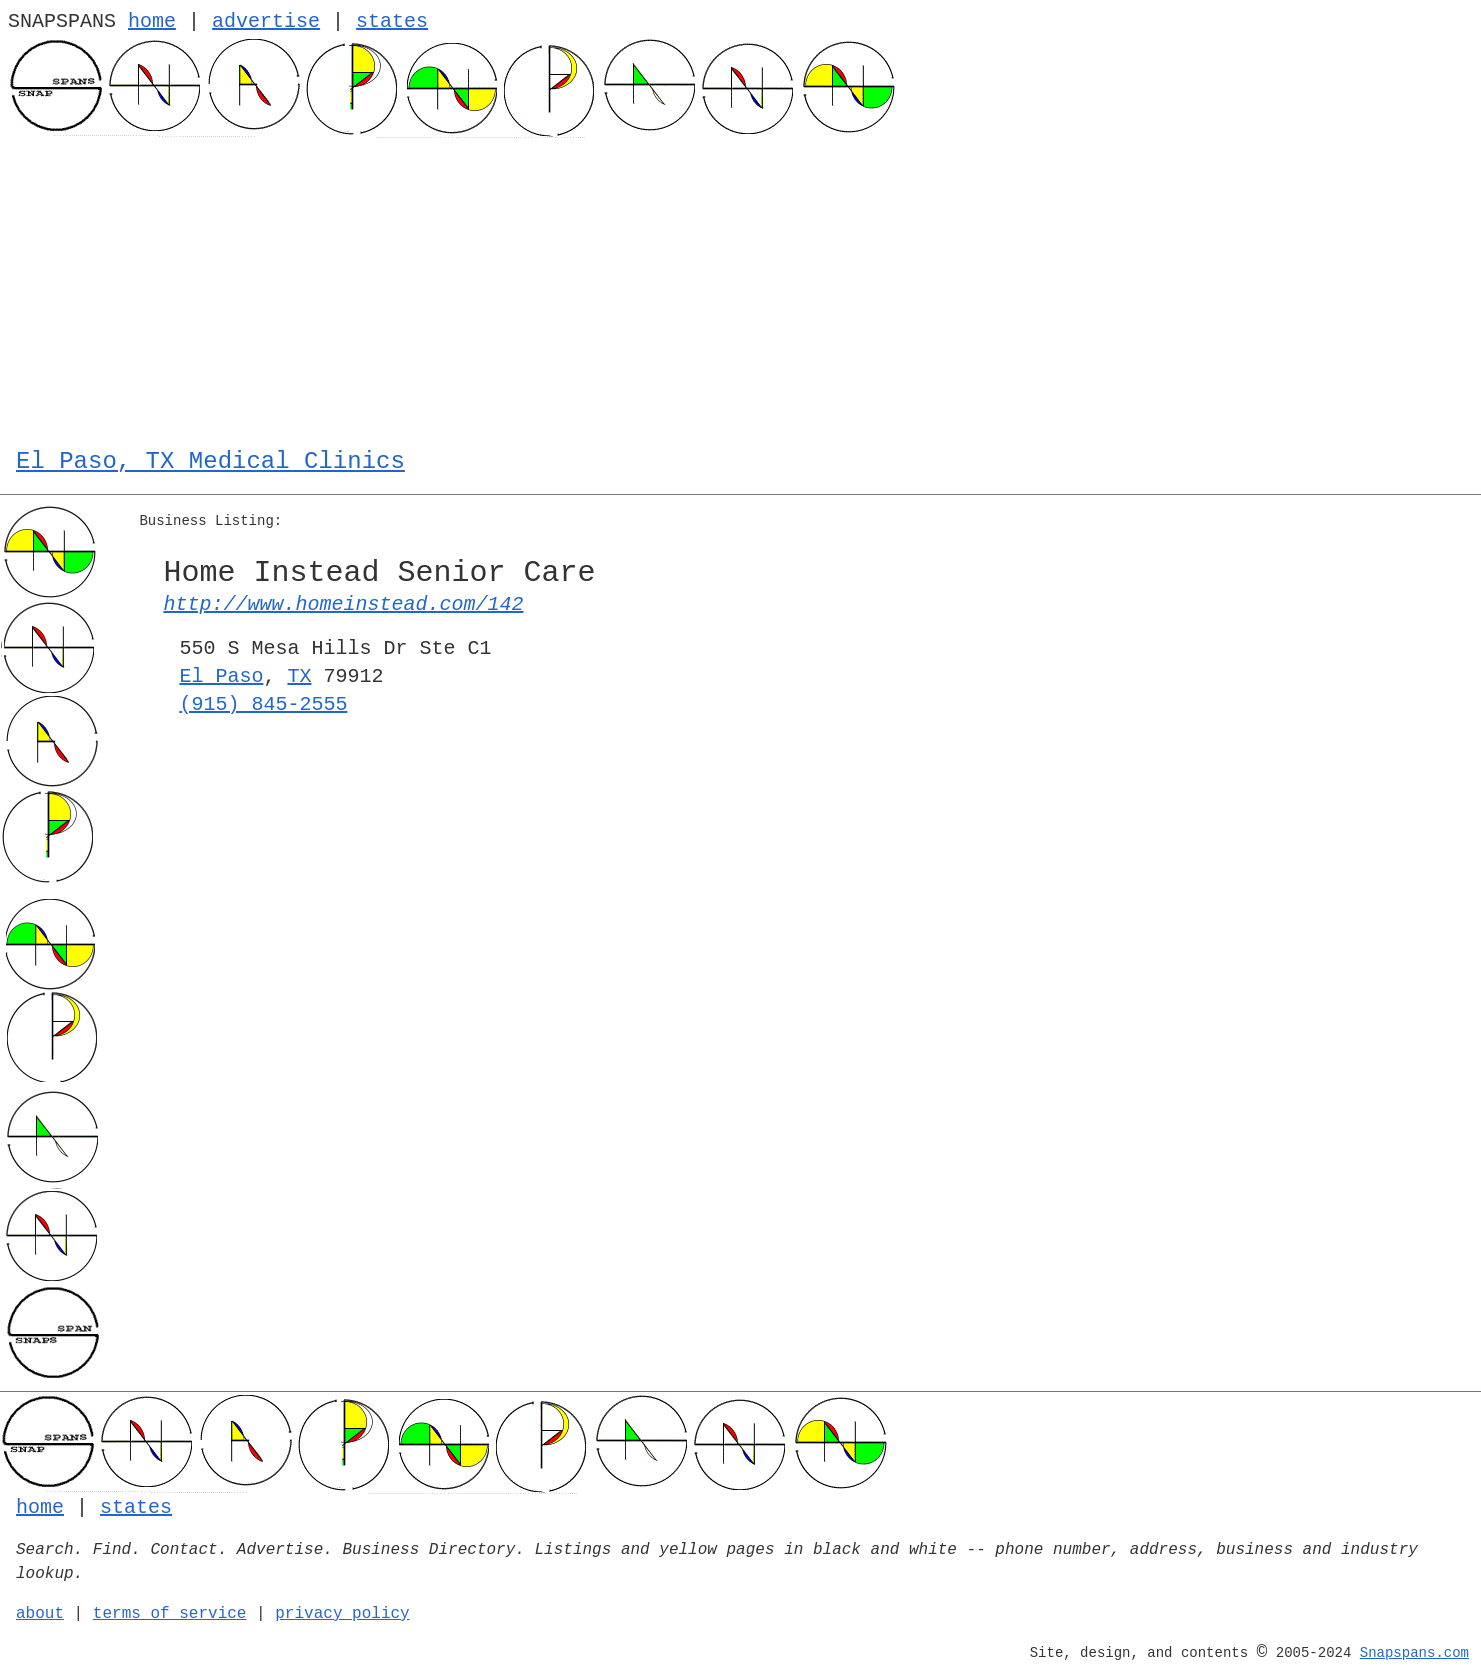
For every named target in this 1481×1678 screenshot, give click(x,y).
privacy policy (342, 1614)
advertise (266, 21)
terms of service (170, 1614)
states (392, 21)
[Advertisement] (740, 288)
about (40, 1614)
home (152, 21)
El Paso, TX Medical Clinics (210, 461)
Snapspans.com (1414, 1653)
